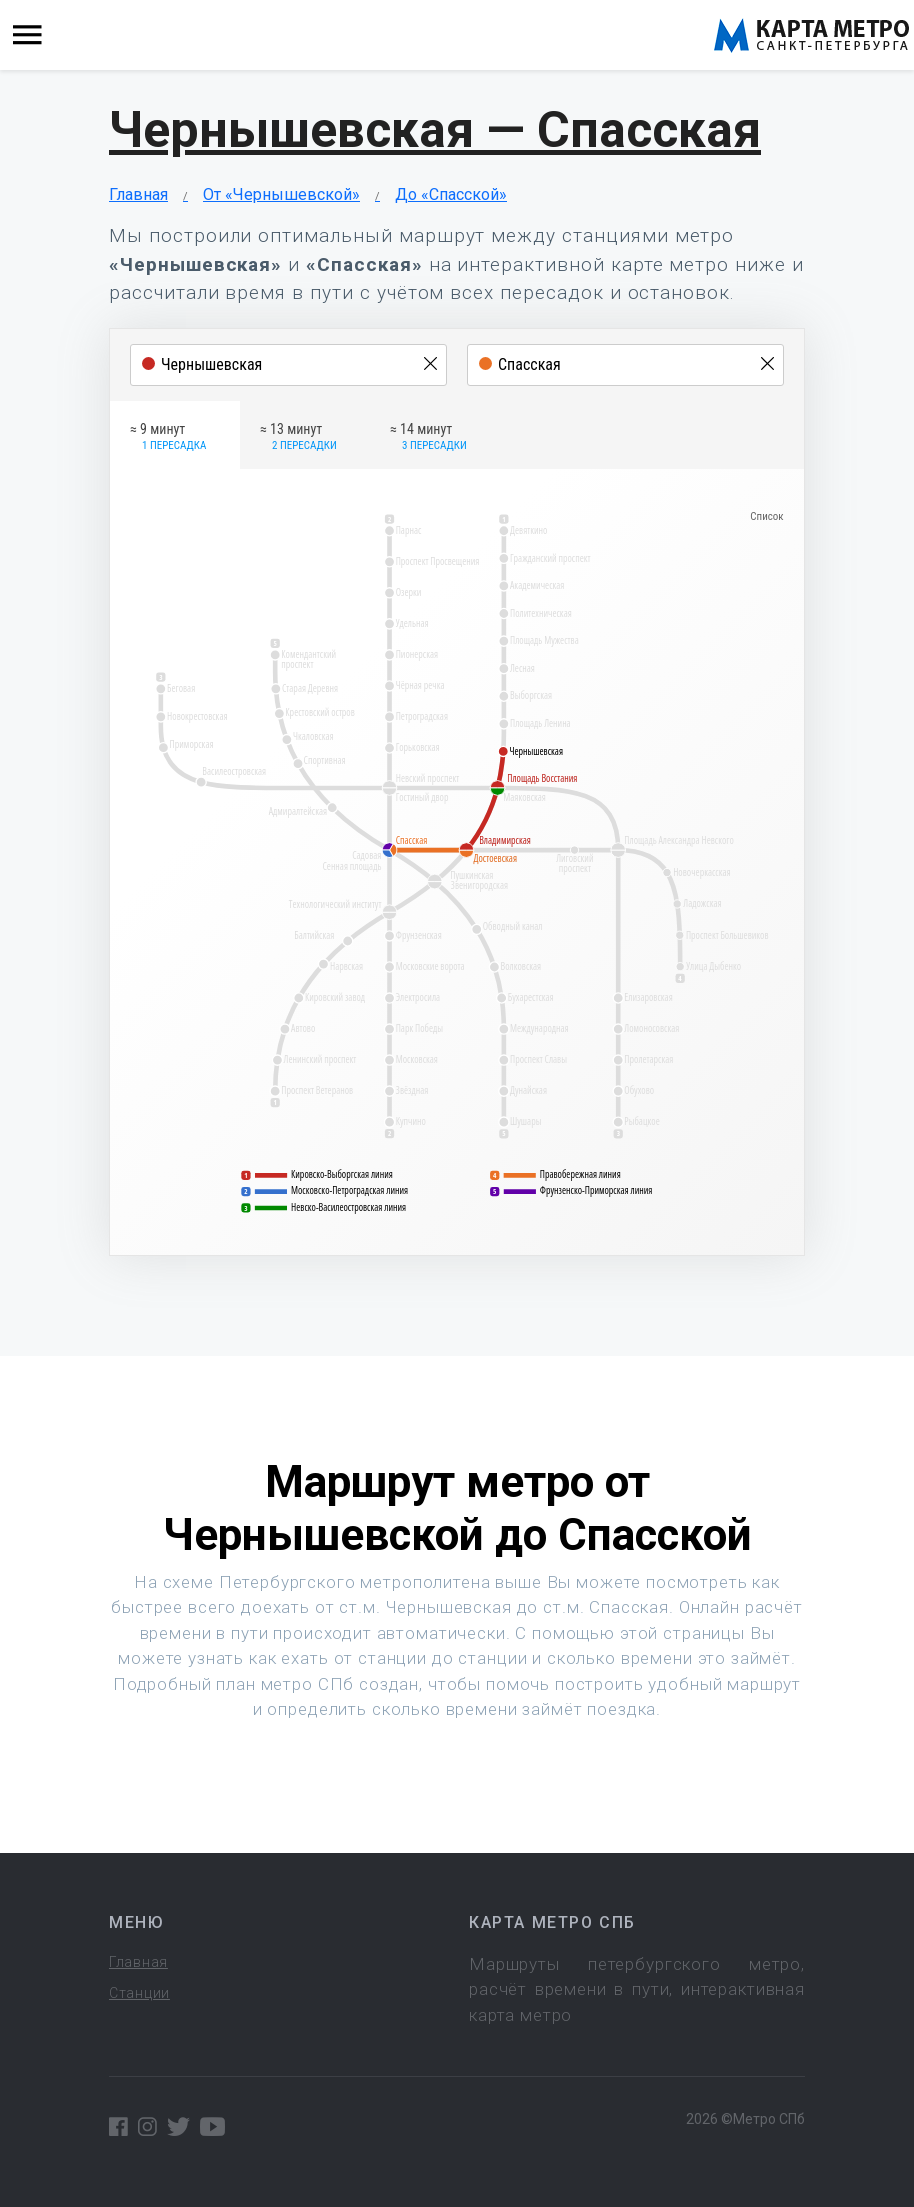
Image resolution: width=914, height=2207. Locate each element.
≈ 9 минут (168, 438)
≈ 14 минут (428, 438)
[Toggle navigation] (27, 35)
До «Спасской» (451, 194)
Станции (139, 1993)
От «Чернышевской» (281, 194)
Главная (138, 194)
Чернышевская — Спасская (435, 130)
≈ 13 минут (298, 438)
